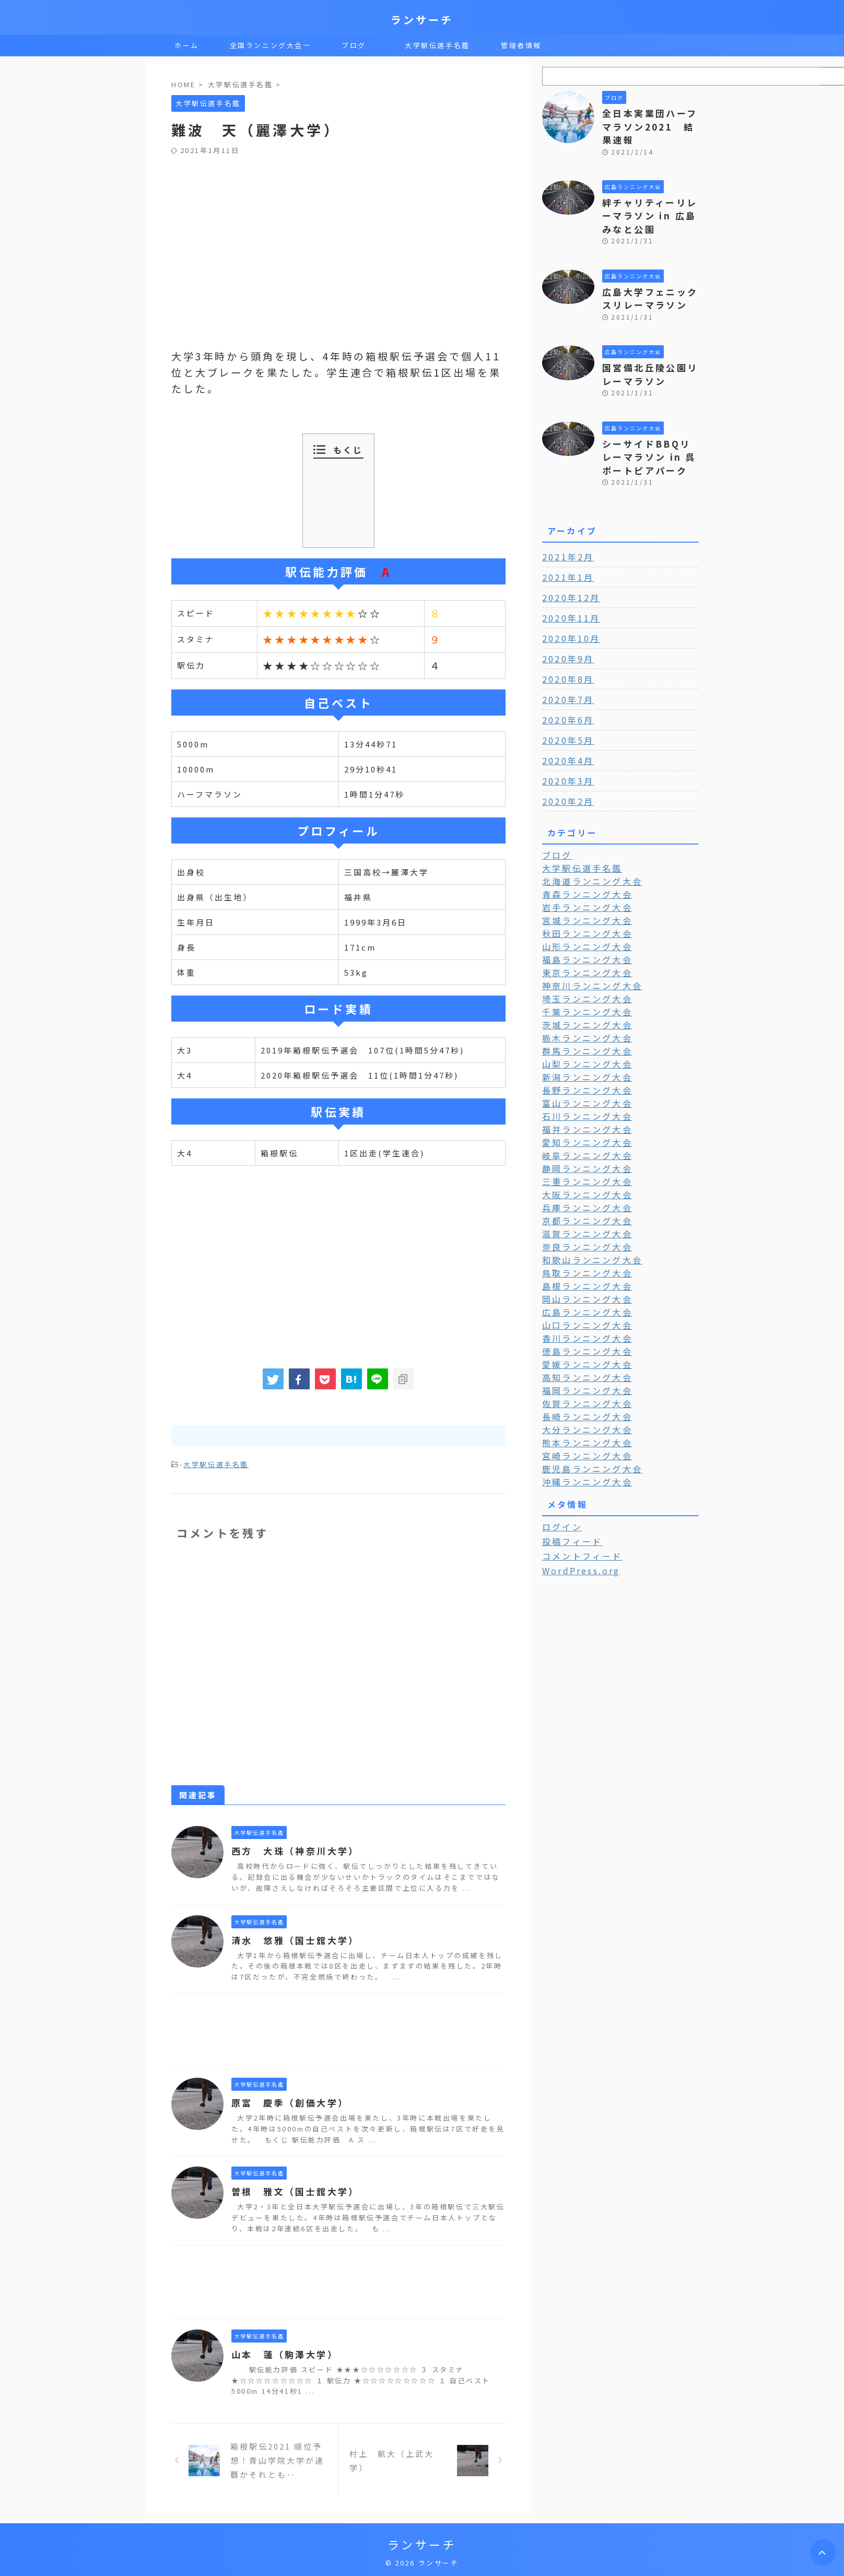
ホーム (186, 45)
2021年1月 (565, 546)
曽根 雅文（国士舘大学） (291, 2190)
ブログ (354, 45)
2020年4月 (565, 729)
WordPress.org (577, 1512)
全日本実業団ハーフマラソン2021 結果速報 (650, 118)
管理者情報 (521, 45)
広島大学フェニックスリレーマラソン (646, 276)
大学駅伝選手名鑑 (437, 45)
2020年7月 (565, 668)
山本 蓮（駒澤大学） (281, 2353)
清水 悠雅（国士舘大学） (291, 1939)
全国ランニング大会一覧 (270, 48)
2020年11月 (567, 587)
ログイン (559, 1470)
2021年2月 (565, 526)
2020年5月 (565, 709)
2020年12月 (567, 566)
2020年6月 (565, 689)
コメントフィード (577, 1498)
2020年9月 (565, 628)
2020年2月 (565, 770)
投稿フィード (568, 1484)
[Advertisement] (338, 233)
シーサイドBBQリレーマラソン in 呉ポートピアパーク (649, 428)
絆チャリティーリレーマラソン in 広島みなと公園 (650, 197)
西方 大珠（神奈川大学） (291, 1849)
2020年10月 (567, 607)
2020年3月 (565, 750)
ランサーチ (422, 19)
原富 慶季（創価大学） (286, 2101)
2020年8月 (565, 648)
